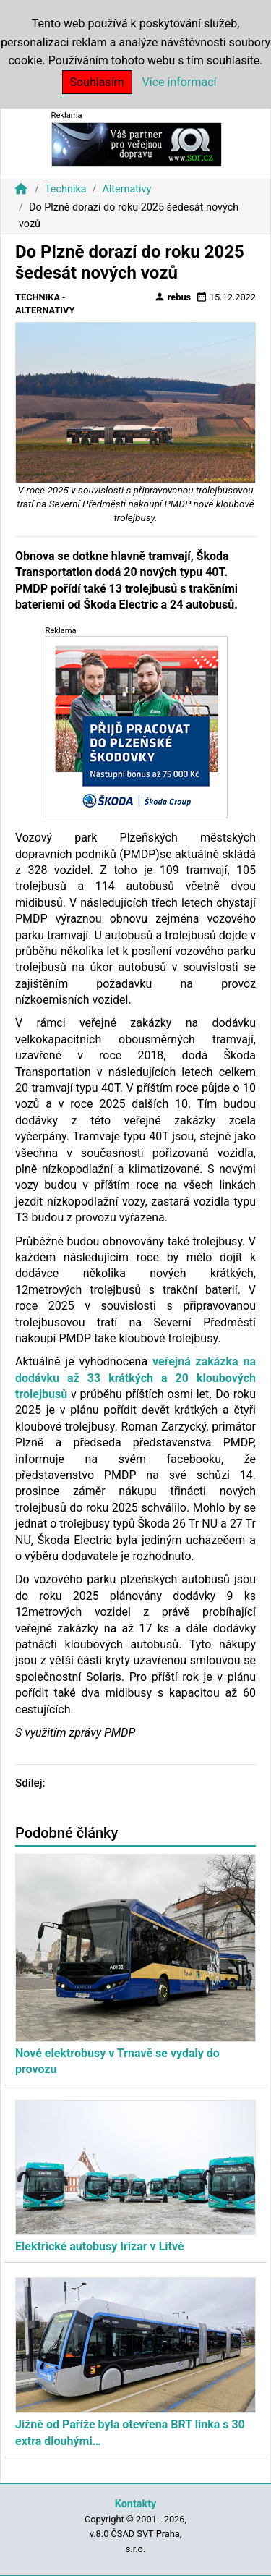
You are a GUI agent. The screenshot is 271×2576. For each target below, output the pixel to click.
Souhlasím (97, 82)
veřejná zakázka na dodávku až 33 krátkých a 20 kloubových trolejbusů (135, 1378)
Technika (66, 189)
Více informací (179, 82)
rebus (173, 296)
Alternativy (126, 189)
